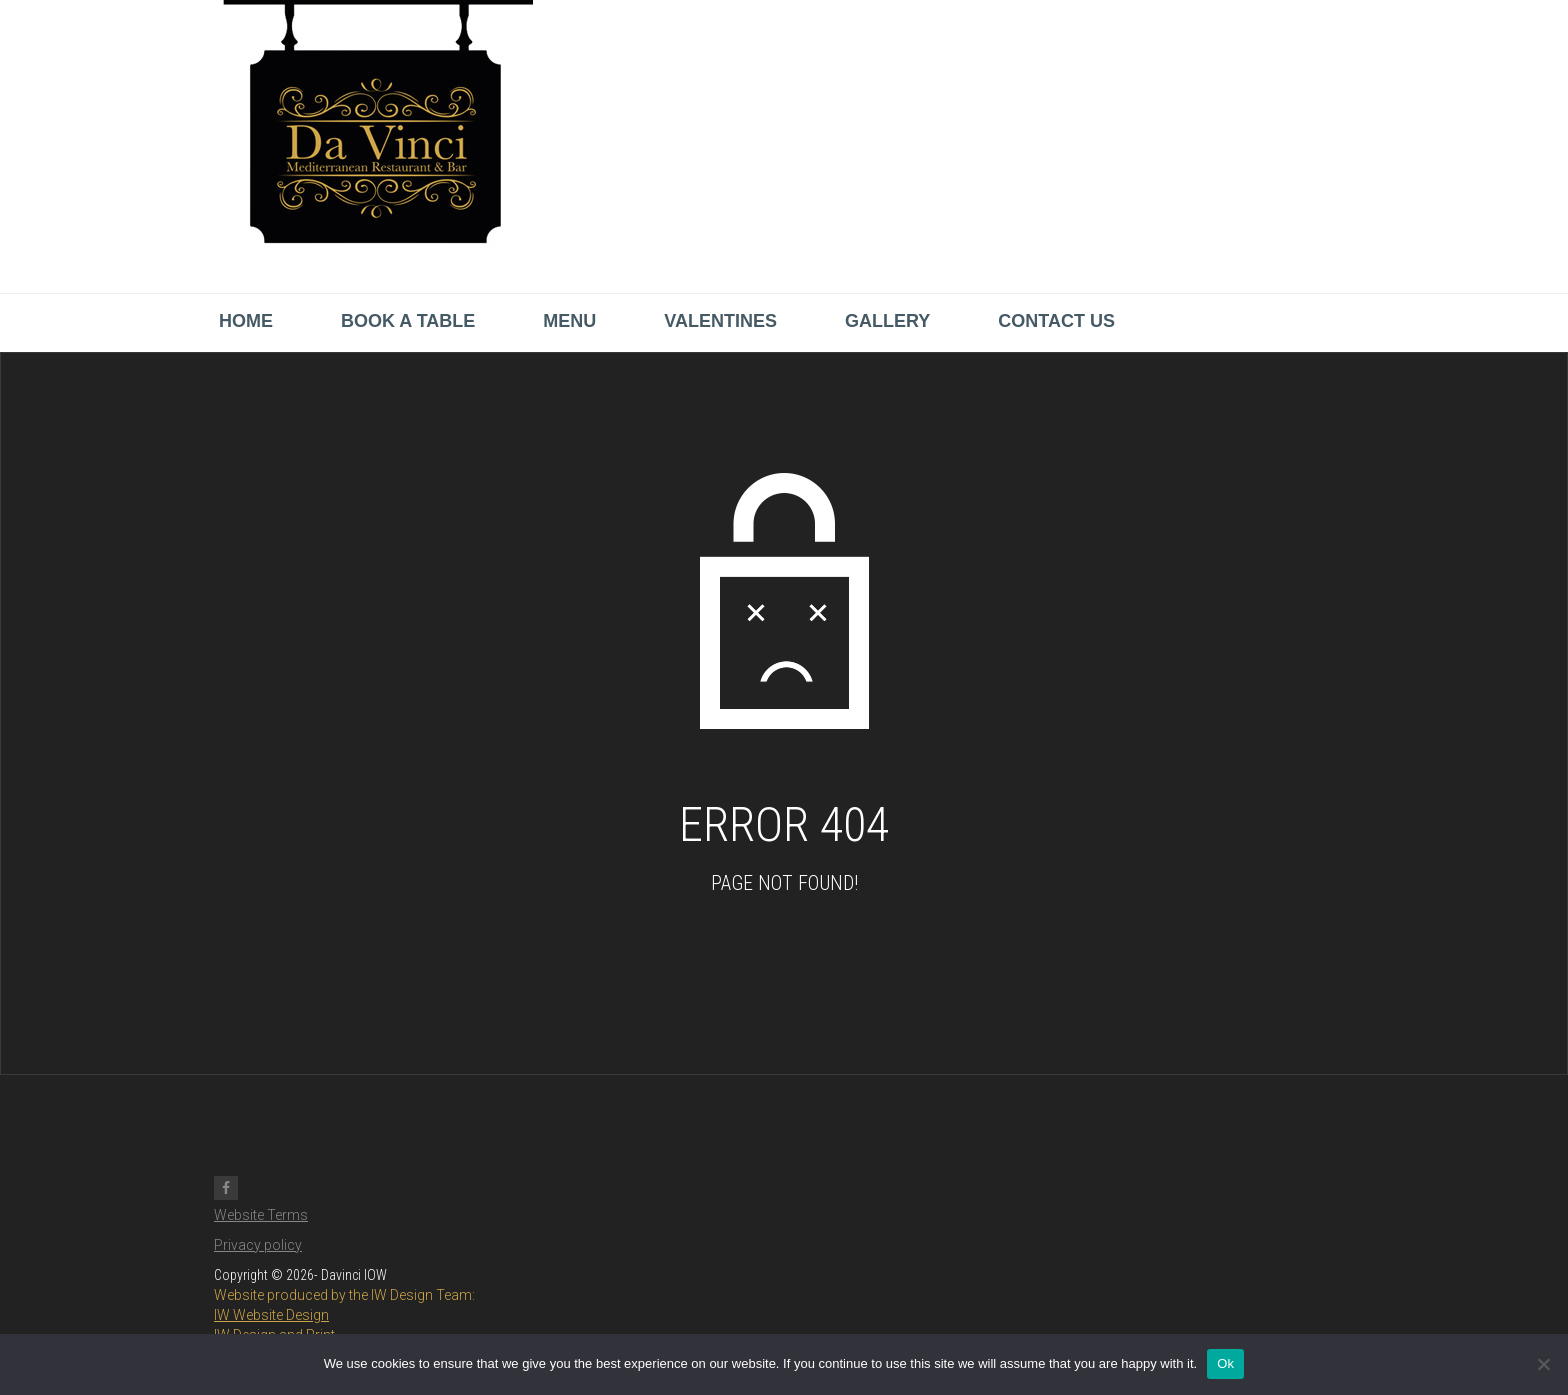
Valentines (720, 321)
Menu (569, 321)
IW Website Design (271, 1315)
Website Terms (261, 1215)
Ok (1225, 1363)
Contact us (1056, 321)
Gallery (887, 321)
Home (246, 321)
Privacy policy (258, 1245)
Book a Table (408, 321)
